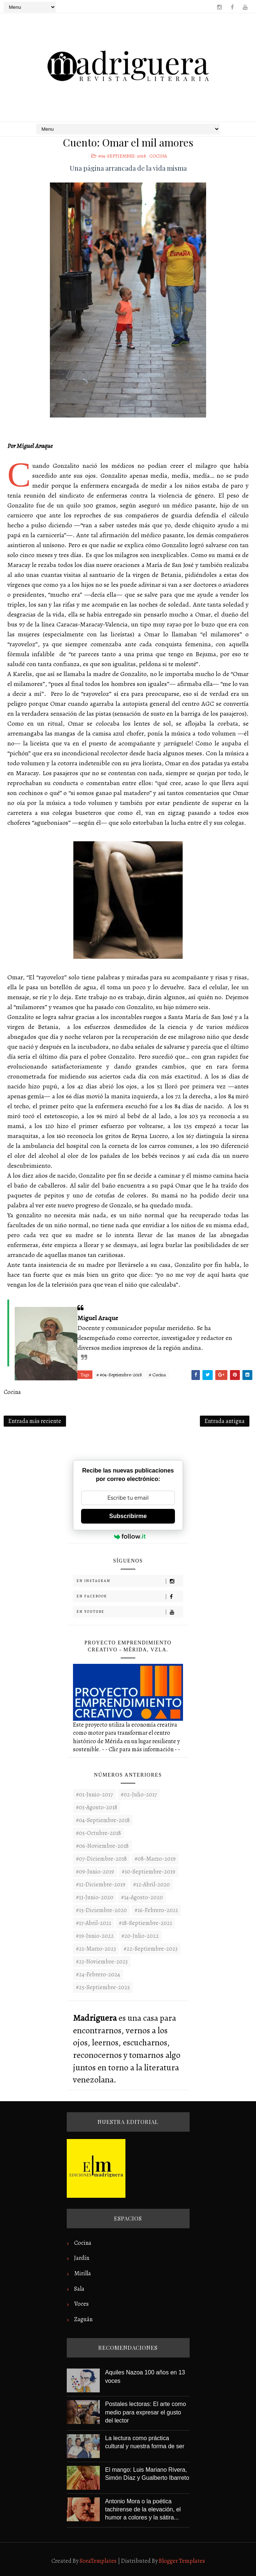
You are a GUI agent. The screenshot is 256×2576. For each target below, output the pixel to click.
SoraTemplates (98, 2561)
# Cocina (157, 1375)
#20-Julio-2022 (140, 1936)
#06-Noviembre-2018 (102, 1846)
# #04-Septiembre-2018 (119, 1375)
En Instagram (130, 1581)
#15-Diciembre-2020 (101, 1910)
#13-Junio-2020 (94, 1897)
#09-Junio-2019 (95, 1872)
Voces (81, 2304)
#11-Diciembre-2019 (100, 1884)
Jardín (81, 2258)
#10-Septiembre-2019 (148, 1872)
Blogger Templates (182, 2561)
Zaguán (83, 2319)
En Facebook (130, 1596)
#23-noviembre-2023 (102, 1962)
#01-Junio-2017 (94, 1795)
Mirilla (82, 2273)
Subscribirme (128, 1516)
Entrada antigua (225, 1421)
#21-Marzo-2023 (96, 1949)
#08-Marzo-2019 (155, 1859)
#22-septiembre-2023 (151, 1949)
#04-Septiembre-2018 (122, 156)
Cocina (158, 156)
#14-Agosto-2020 (142, 1897)
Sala (79, 2289)
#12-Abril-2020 (151, 1884)
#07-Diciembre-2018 (101, 1859)
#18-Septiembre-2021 (145, 1923)
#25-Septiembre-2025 (103, 1987)
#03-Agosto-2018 (96, 1807)
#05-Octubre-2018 (98, 1833)
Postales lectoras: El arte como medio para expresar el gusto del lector (145, 2412)
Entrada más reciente (34, 1421)
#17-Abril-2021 (93, 1923)
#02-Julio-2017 (139, 1795)
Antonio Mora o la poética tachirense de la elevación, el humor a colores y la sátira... (143, 2509)
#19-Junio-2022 (95, 1936)
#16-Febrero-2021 (156, 1910)
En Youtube (130, 1612)
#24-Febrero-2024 (98, 1974)
